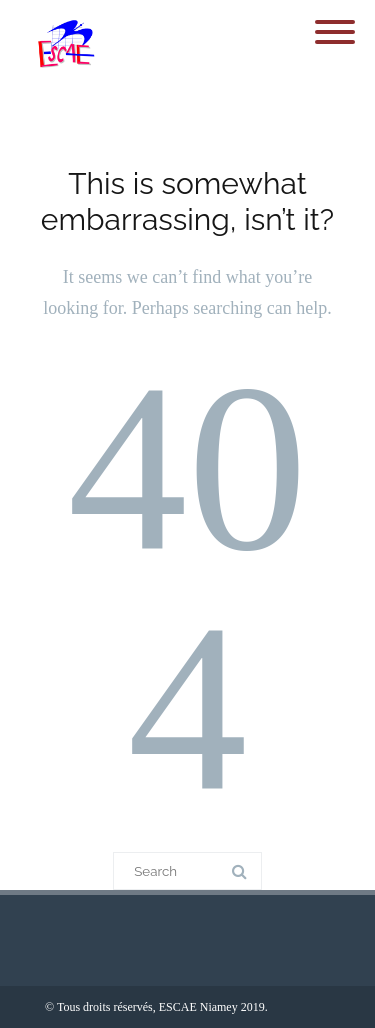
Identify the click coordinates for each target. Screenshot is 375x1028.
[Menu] (335, 20)
